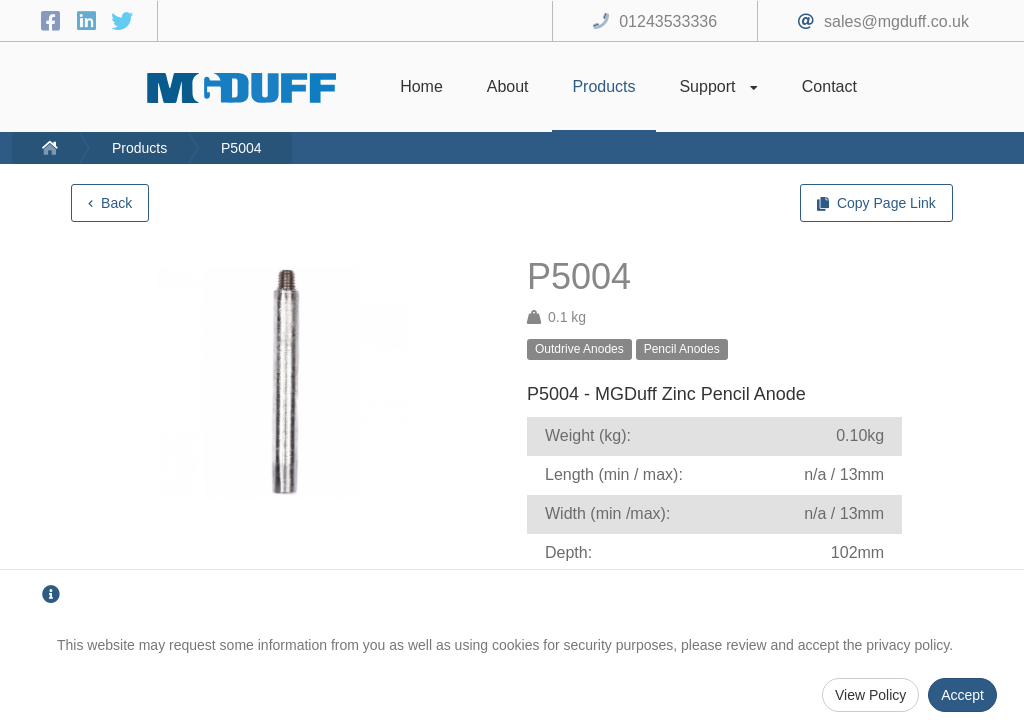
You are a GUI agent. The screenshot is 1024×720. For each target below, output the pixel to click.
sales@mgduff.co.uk (896, 21)
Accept (962, 695)
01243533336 (668, 21)
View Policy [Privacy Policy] (870, 695)
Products (139, 148)
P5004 (241, 148)
